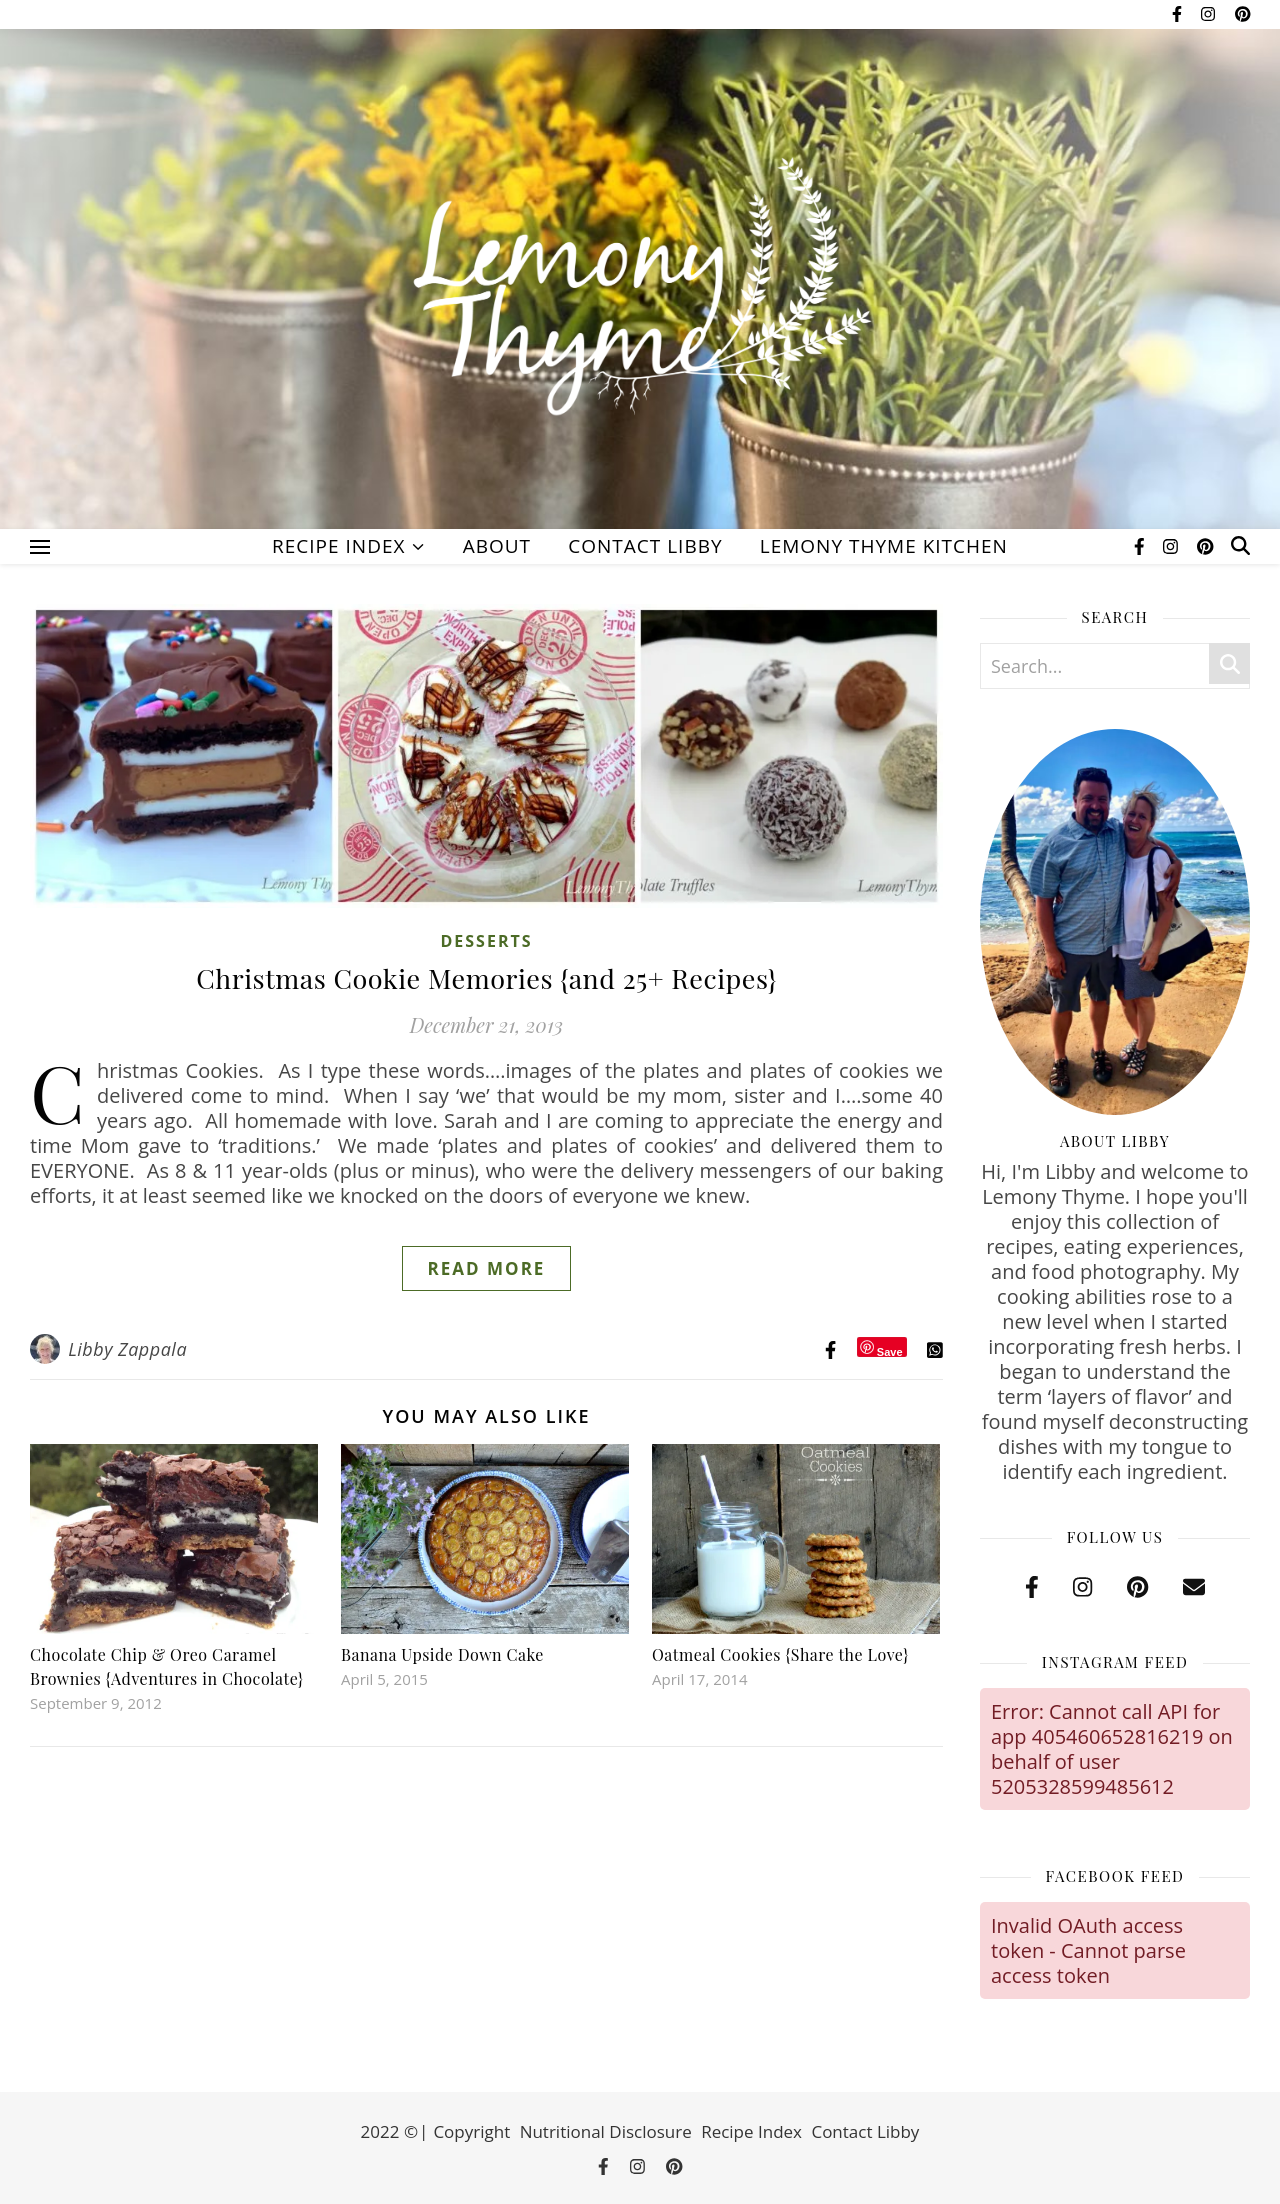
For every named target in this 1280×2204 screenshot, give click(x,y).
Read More (487, 1268)
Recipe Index (338, 546)
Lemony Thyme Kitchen (884, 546)
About (497, 546)
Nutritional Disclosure (606, 2131)
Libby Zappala (127, 1349)
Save (890, 1351)
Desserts (486, 941)
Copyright (471, 2131)
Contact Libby (645, 546)
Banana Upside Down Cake (442, 1654)
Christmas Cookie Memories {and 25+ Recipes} (486, 978)
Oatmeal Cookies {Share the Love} (780, 1654)
